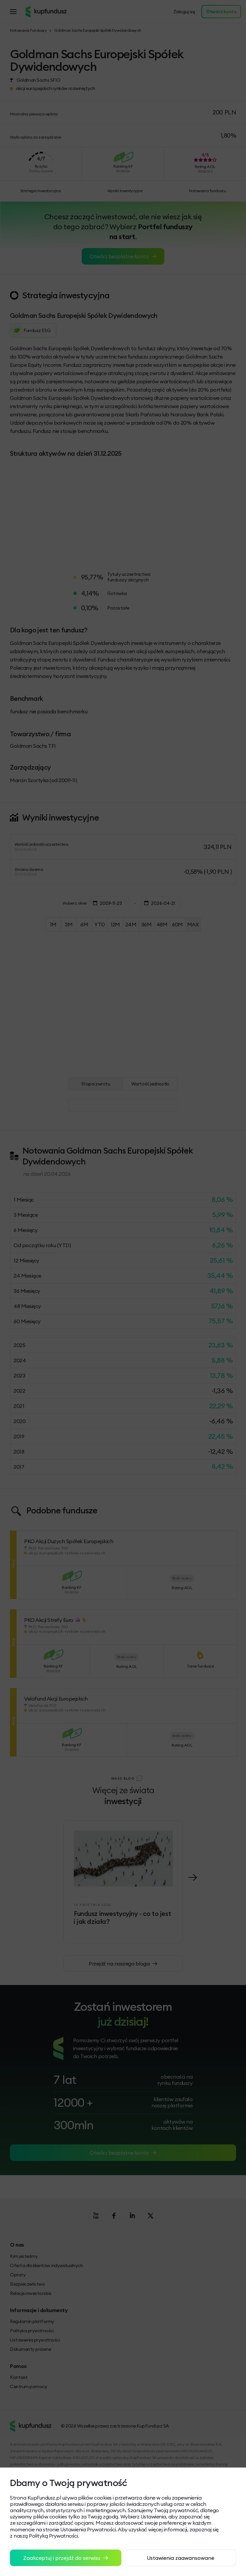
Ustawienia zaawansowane (180, 2558)
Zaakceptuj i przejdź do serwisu (65, 2558)
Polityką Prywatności (53, 2535)
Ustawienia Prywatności (88, 2529)
